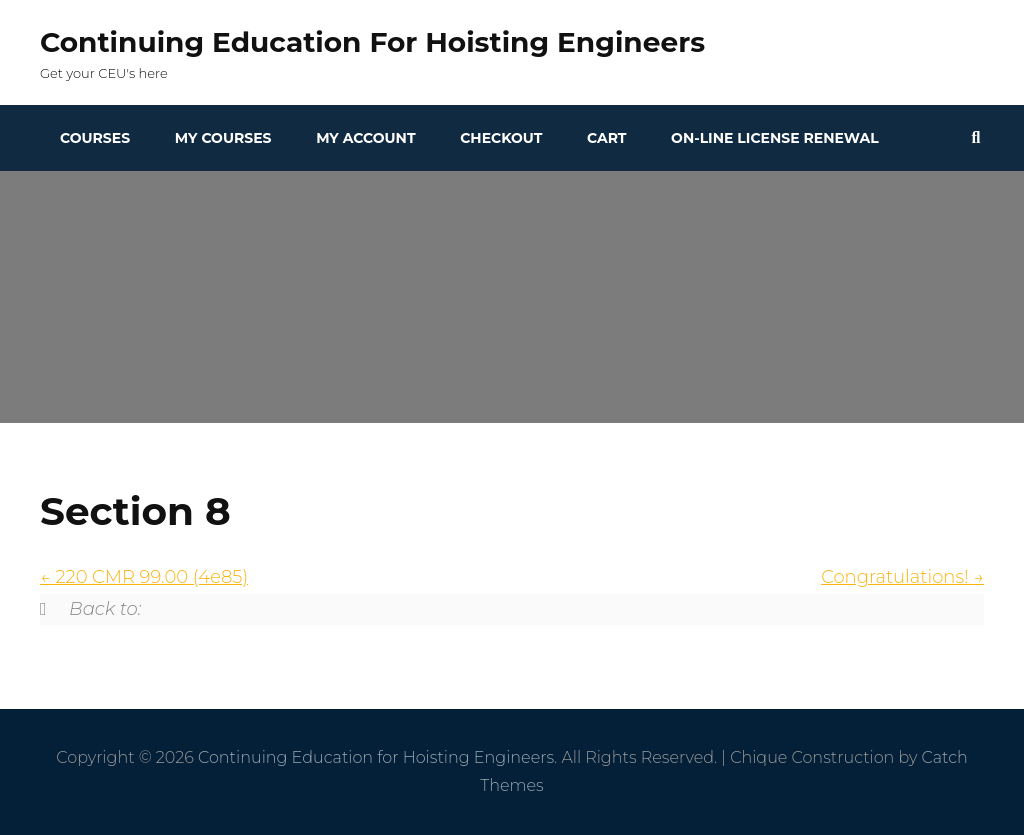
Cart (606, 138)
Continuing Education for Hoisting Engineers (372, 42)
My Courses (223, 138)
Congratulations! (902, 577)
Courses (95, 138)
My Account (365, 138)
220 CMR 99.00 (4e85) (144, 577)
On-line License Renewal (775, 138)
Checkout (501, 138)
